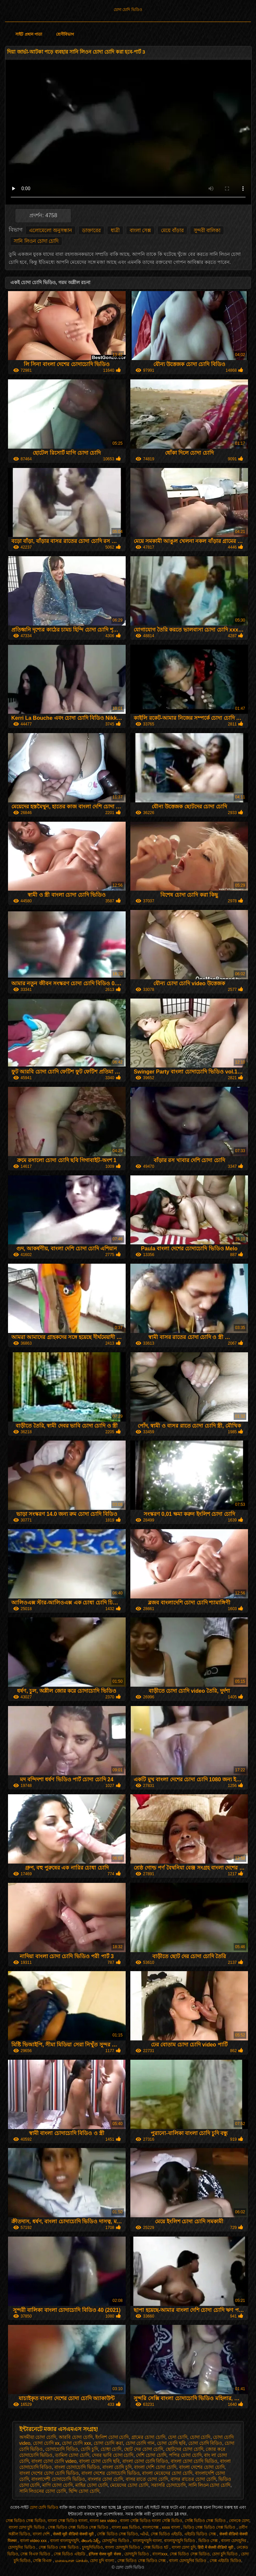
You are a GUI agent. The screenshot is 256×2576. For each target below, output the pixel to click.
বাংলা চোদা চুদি (184, 2547)
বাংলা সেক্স (140, 230)
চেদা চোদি (177, 2437)
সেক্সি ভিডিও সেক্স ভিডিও (206, 2520)
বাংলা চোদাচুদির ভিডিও (188, 2560)
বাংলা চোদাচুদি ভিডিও (123, 2547)
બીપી (144, 2534)
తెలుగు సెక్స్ (90, 2540)
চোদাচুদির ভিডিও (116, 2540)
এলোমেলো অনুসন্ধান (50, 230)
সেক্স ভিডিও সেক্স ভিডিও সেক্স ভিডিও (79, 2527)
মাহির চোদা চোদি (91, 2485)
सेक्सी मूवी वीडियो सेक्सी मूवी (74, 2534)
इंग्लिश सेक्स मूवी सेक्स (105, 2554)
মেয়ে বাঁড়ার (172, 230)
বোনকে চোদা (239, 2520)
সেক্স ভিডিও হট (156, 2547)
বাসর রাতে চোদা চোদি (147, 2479)
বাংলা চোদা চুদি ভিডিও (27, 2527)
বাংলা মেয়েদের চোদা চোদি (167, 2473)
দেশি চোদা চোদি (151, 2455)
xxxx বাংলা (171, 2527)
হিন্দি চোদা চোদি (84, 2491)
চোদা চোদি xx (46, 2443)
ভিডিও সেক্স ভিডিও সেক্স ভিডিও (210, 2527)
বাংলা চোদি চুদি (117, 2467)
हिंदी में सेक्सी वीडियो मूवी (216, 2547)
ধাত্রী (115, 230)
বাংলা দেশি (42, 2534)
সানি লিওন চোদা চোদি (36, 241)
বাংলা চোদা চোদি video (53, 2461)
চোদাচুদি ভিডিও (137, 2554)
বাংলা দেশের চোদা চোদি (202, 2467)
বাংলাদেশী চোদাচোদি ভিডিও (58, 2479)
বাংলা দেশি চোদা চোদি (155, 2467)
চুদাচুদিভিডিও (92, 2547)
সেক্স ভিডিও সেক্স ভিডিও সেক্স (142, 2560)
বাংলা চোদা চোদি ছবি (99, 2461)
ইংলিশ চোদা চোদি (112, 2437)
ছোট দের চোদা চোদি (143, 2449)
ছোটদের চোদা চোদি (184, 2449)
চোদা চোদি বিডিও (205, 2443)
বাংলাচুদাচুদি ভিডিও (180, 2540)
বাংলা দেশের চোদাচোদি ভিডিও (110, 2473)
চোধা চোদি (111, 2449)
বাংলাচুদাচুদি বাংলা (147, 2540)
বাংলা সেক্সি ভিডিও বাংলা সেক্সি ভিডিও (151, 2520)
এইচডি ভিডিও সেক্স (200, 2534)
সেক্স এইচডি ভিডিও (225, 2560)
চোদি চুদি (89, 2449)
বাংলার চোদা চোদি (105, 2479)
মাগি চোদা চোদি (57, 2485)
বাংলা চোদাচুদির (234, 2540)
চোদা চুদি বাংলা (102, 2560)
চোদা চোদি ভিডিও (128, 9)
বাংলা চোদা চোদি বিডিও (145, 2461)
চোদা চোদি (200, 2437)
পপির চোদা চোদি (185, 2455)
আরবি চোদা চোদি (76, 2437)
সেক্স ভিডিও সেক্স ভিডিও (26, 2520)
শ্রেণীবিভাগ (65, 34)
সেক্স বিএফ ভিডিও (35, 2554)
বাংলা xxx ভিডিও (126, 2527)
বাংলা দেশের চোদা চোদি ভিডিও (49, 2473)
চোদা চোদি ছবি (171, 2443)
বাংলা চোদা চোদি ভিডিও (194, 2461)
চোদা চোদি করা (108, 2443)
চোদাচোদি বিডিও (61, 2449)
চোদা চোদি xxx (76, 2443)
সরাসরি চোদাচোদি (168, 2485)
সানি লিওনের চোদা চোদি (42, 2491)
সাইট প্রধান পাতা (28, 34)
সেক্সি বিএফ (43, 2560)
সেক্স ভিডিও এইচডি (166, 2534)
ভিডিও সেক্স (208, 2540)
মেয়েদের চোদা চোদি (129, 2485)
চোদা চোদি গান (140, 2443)
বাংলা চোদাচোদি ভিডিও (77, 2467)
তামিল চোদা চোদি (72, 2455)
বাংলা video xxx (34, 2540)
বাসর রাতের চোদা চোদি (193, 2479)
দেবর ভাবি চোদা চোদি (113, 2455)
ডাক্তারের (91, 230)
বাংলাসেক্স (151, 2527)
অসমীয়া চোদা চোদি (37, 2437)
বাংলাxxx (159, 2554)
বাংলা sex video (104, 2520)
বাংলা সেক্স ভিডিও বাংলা (67, 2520)
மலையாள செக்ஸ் (71, 2560)
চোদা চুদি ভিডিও (225, 2554)
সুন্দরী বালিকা (207, 230)
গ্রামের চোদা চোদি (148, 2437)
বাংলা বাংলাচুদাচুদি (64, 2540)
